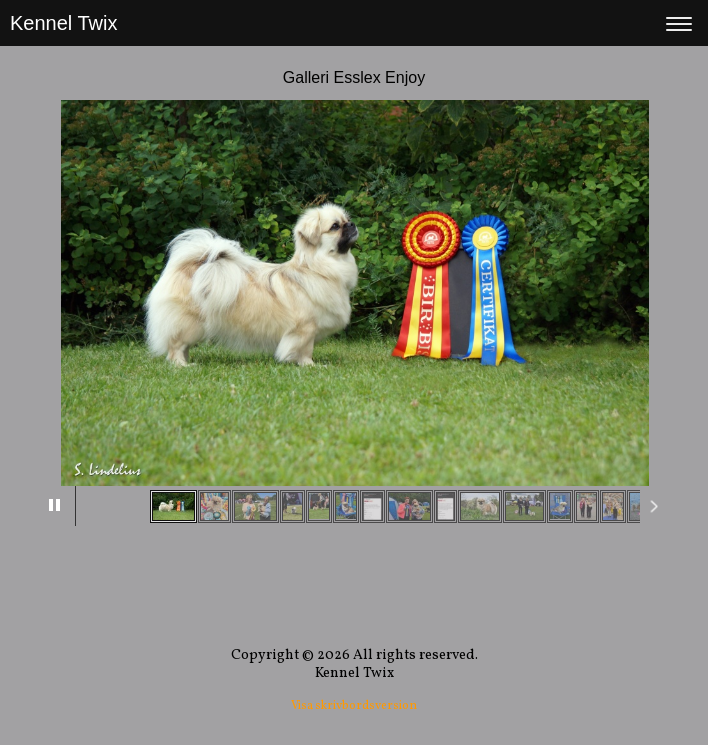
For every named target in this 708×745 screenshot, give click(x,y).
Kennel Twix (63, 23)
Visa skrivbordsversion (354, 706)
